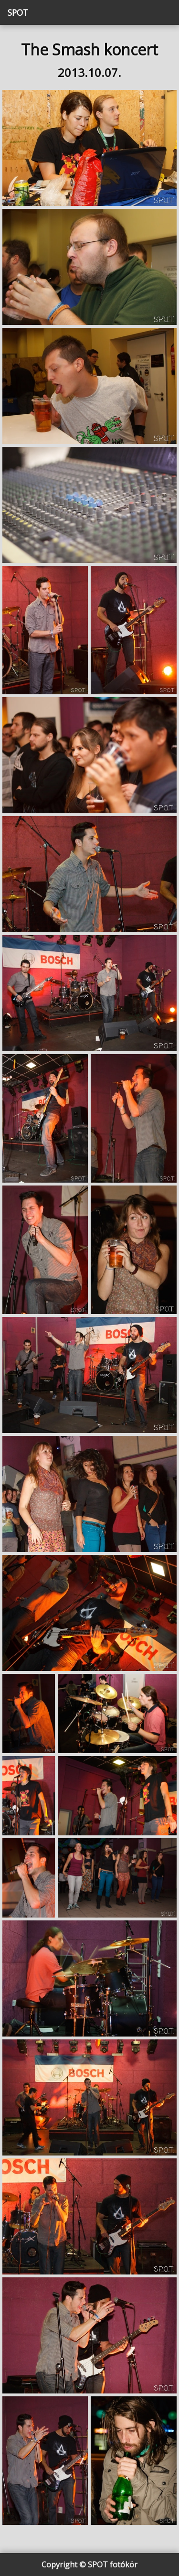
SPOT (18, 12)
